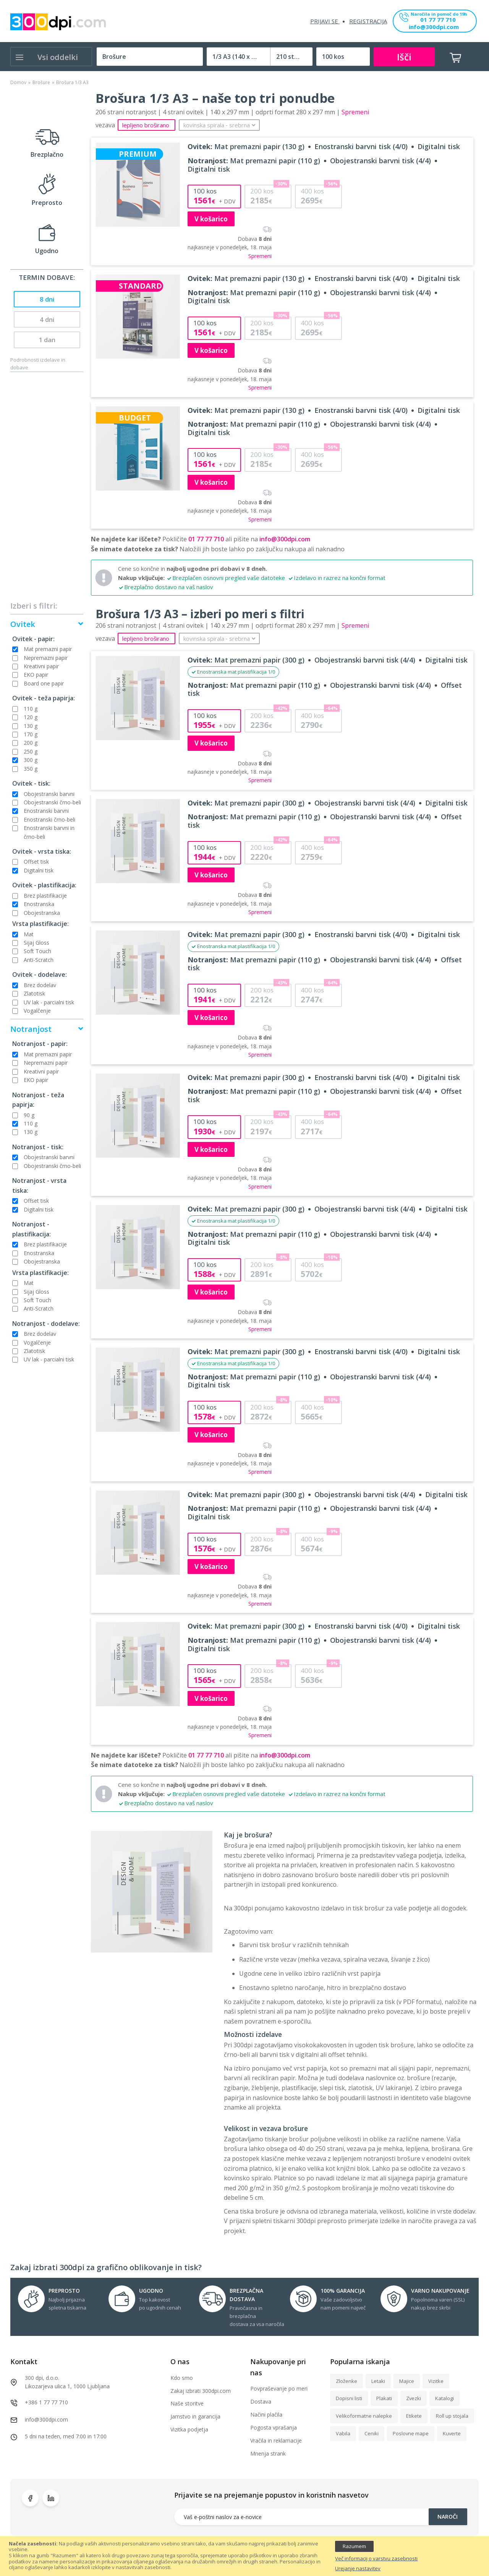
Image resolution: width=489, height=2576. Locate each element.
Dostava (260, 2401)
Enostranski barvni (46, 810)
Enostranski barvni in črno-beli (49, 832)
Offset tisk (36, 861)
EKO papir (36, 674)
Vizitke (436, 2381)
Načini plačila (266, 2414)
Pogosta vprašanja (273, 2427)
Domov (18, 82)
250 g (30, 751)
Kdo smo (181, 2377)
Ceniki (371, 2433)
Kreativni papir (41, 666)
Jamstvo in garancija (195, 2416)
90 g (29, 1115)
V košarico (211, 218)
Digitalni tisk (38, 870)
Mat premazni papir (48, 649)
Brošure (41, 82)
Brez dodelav (40, 985)
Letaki (378, 2381)
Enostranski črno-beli (49, 819)
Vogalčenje (37, 1010)
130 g (30, 725)
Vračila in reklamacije (276, 2440)
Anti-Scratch (38, 959)
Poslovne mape (411, 2433)
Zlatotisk (34, 993)
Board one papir (44, 683)
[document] (244, 2556)
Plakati (384, 2398)
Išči (404, 56)
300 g (30, 759)
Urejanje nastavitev (358, 2569)
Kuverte (452, 2433)
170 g (30, 734)
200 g (30, 742)
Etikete (414, 2415)
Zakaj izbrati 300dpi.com (200, 2390)
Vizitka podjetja (189, 2429)
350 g (30, 768)
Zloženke (346, 2381)
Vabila (343, 2433)
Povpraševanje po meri (279, 2388)
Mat (29, 934)
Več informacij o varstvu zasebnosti (376, 2559)
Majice (406, 2381)
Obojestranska (42, 912)
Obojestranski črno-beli (52, 802)
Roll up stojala (452, 2415)
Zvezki (413, 2398)
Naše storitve (187, 2403)
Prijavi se (325, 21)
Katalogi (444, 2398)
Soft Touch (37, 951)
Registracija (368, 21)
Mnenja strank (268, 2453)
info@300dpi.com (434, 27)
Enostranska (39, 904)
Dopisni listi (349, 2398)
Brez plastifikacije (45, 895)
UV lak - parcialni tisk (49, 1002)
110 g (30, 708)
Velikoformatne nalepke (364, 2415)
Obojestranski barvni (49, 793)
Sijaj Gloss (36, 942)
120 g (30, 717)
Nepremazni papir (46, 657)
